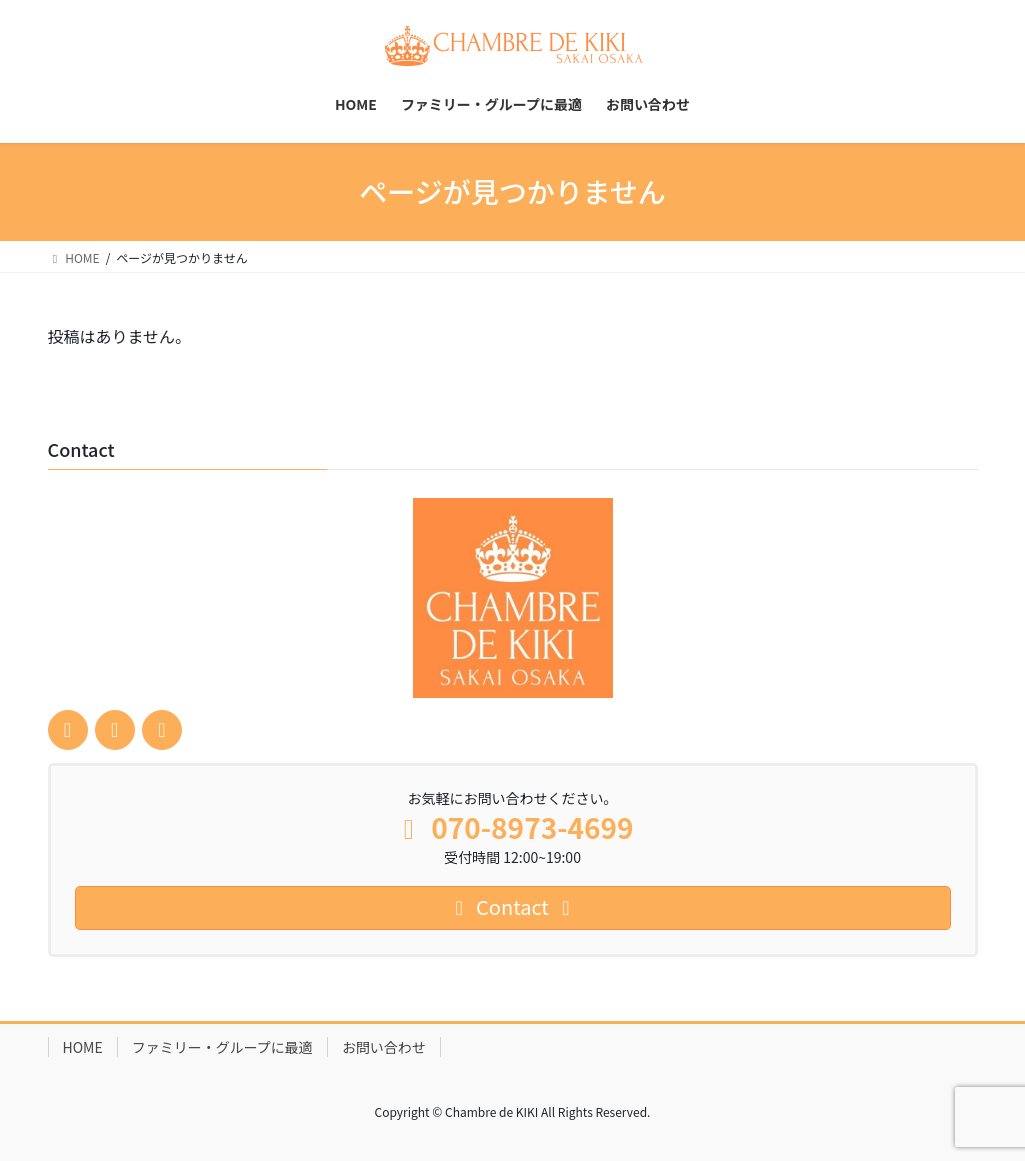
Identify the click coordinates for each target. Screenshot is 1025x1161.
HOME (83, 1047)
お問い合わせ (384, 1047)
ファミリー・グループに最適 (222, 1047)
